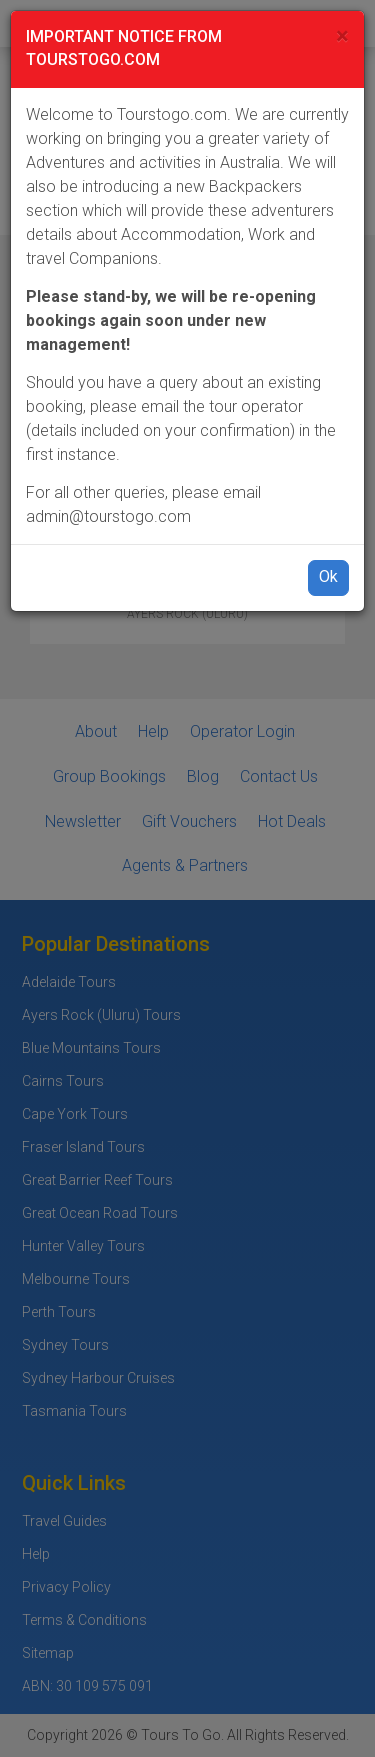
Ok (328, 576)
